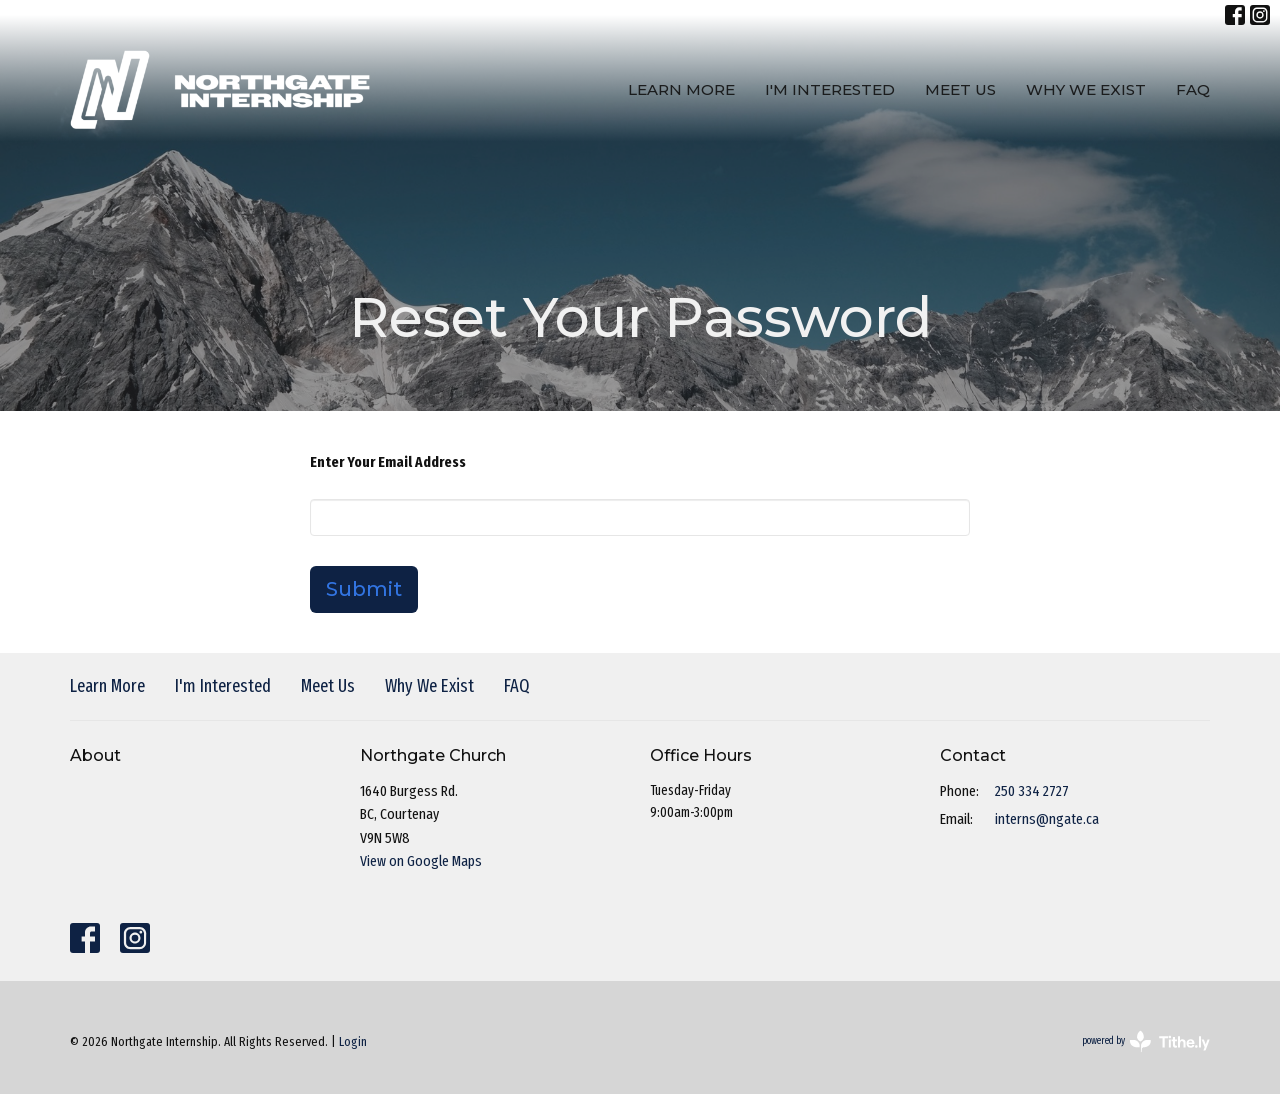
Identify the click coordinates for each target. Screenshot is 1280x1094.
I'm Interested (830, 89)
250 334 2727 (1032, 791)
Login (353, 1041)
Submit (364, 589)
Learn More (681, 89)
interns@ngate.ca (1047, 819)
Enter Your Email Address (388, 462)
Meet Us (960, 89)
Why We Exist (1086, 89)
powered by (1146, 1041)
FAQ (1193, 89)
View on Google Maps (421, 861)
